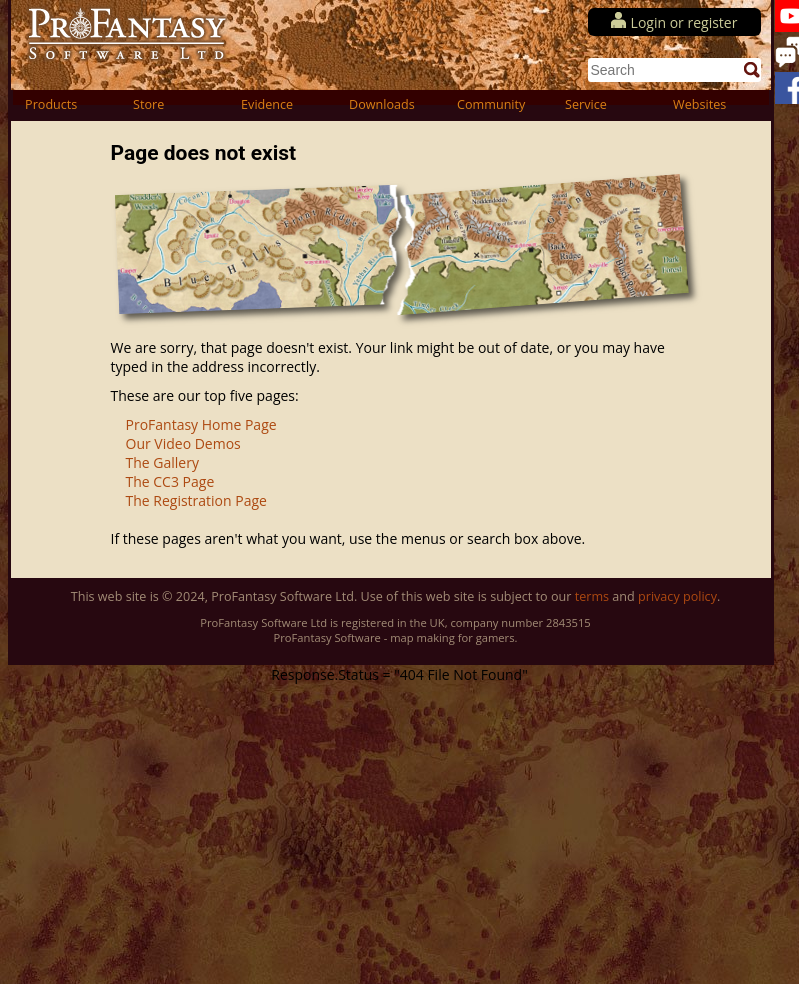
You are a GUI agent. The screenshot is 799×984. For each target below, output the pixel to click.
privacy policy (677, 596)
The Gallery (162, 462)
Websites (699, 104)
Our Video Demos (183, 443)
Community (491, 104)
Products (51, 104)
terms (592, 596)
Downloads (382, 104)
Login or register (684, 22)
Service (586, 104)
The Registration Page (196, 500)
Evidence (267, 104)
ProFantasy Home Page (201, 424)
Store (148, 104)
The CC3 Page (170, 481)
